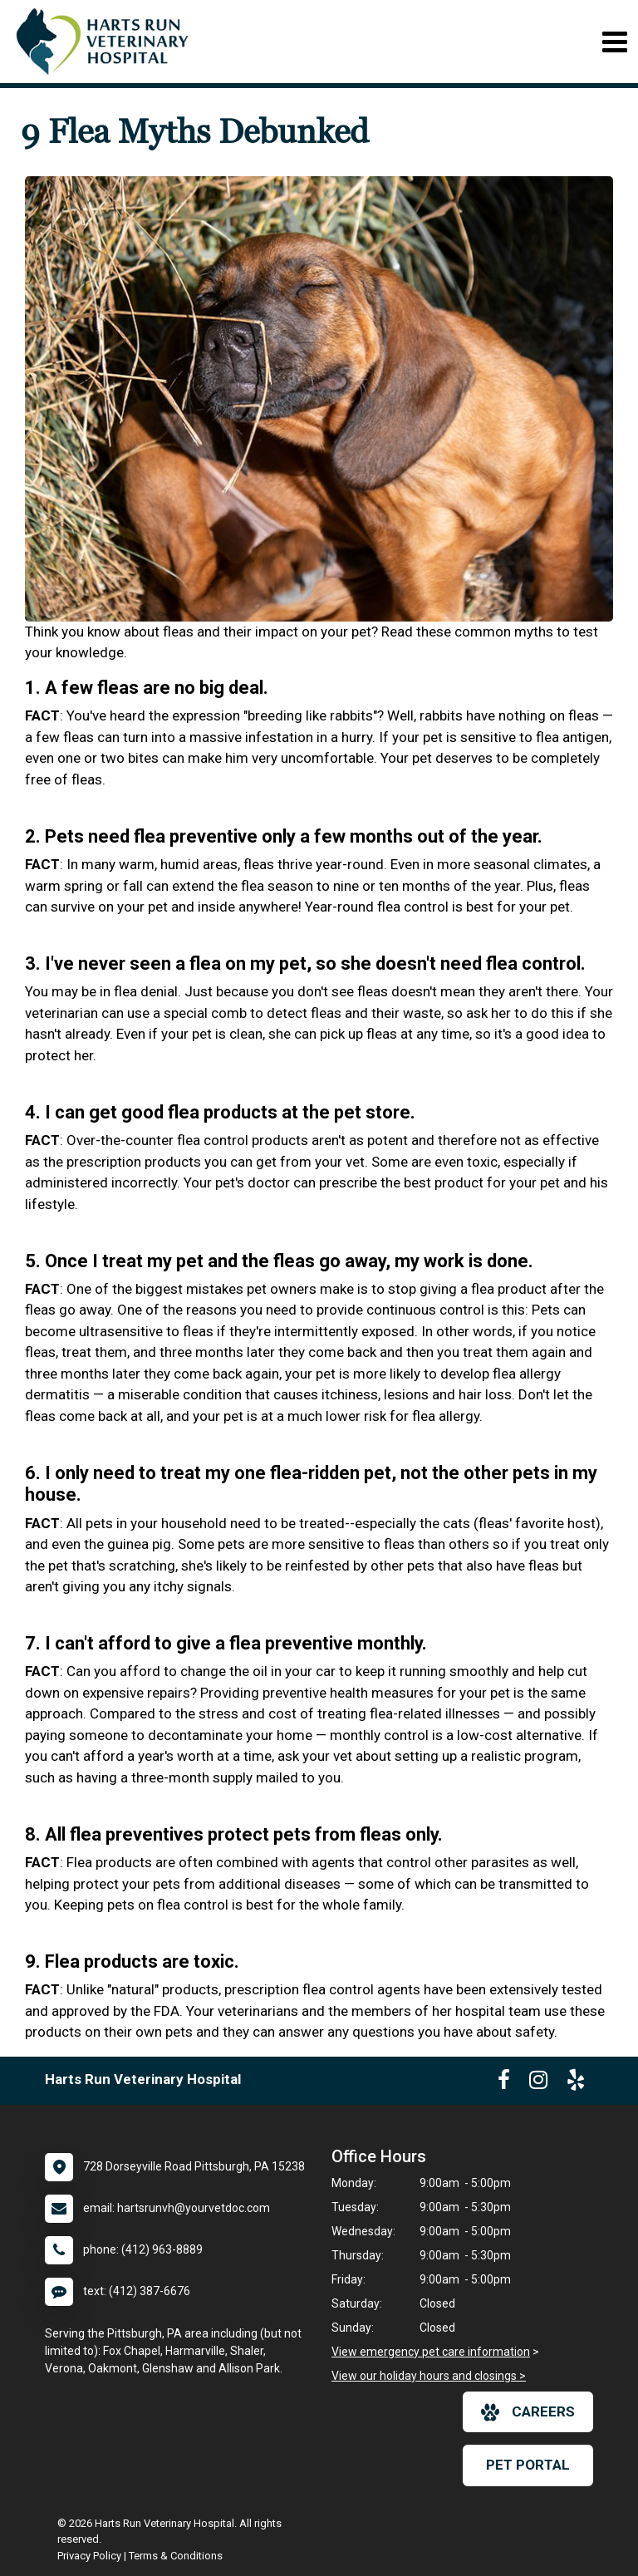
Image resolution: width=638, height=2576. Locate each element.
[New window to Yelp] (575, 2083)
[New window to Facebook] (503, 2083)
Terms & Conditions (176, 2555)
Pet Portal (528, 2464)
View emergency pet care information (430, 2351)
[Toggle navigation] (614, 42)
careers (528, 2412)
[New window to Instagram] (538, 2083)
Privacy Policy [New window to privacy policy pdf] (89, 2555)
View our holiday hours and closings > (428, 2375)
